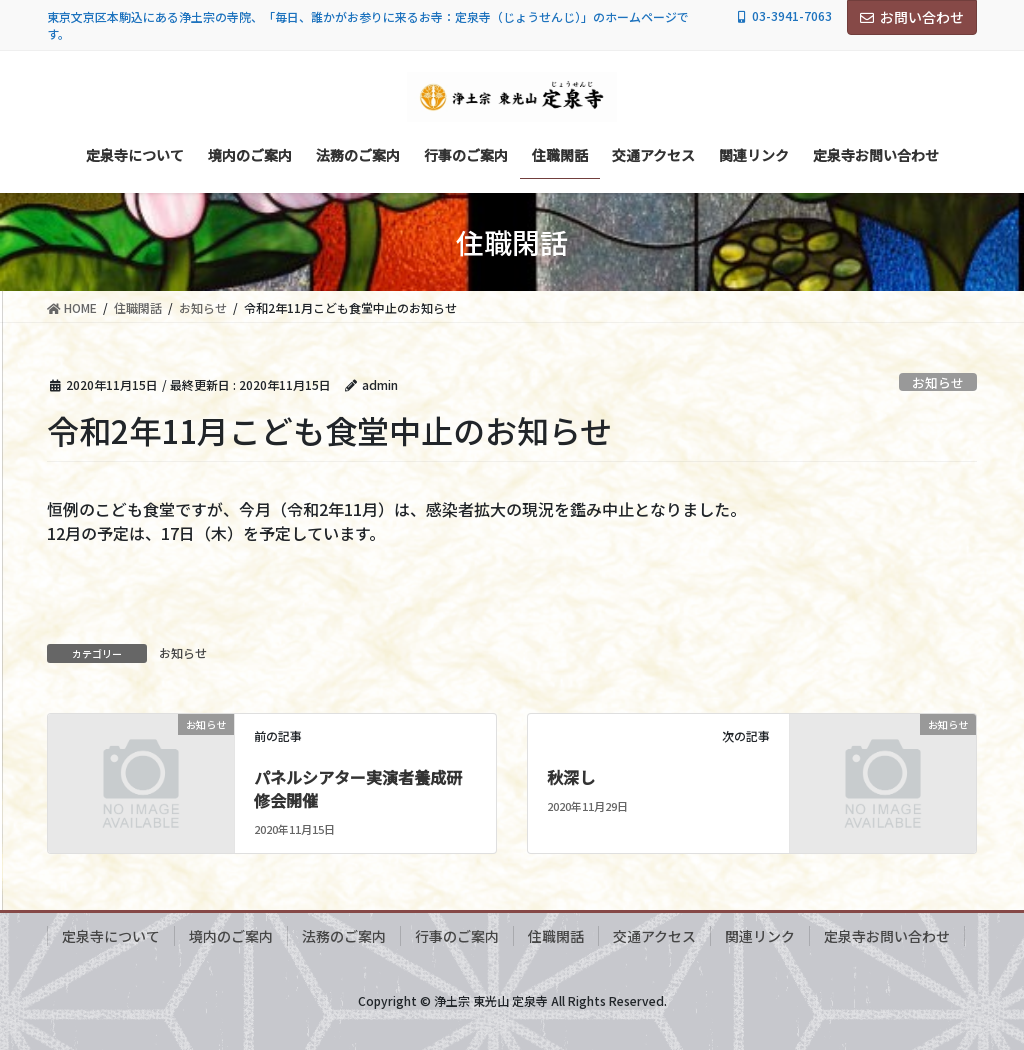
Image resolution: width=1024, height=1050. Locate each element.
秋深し (571, 777)
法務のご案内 (344, 936)
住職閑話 (556, 936)
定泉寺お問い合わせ (887, 936)
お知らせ (938, 382)
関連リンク (760, 936)
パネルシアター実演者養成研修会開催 (358, 788)
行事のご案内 (457, 936)
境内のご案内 (231, 936)
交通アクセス (654, 936)
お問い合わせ (912, 17)
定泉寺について (111, 936)
